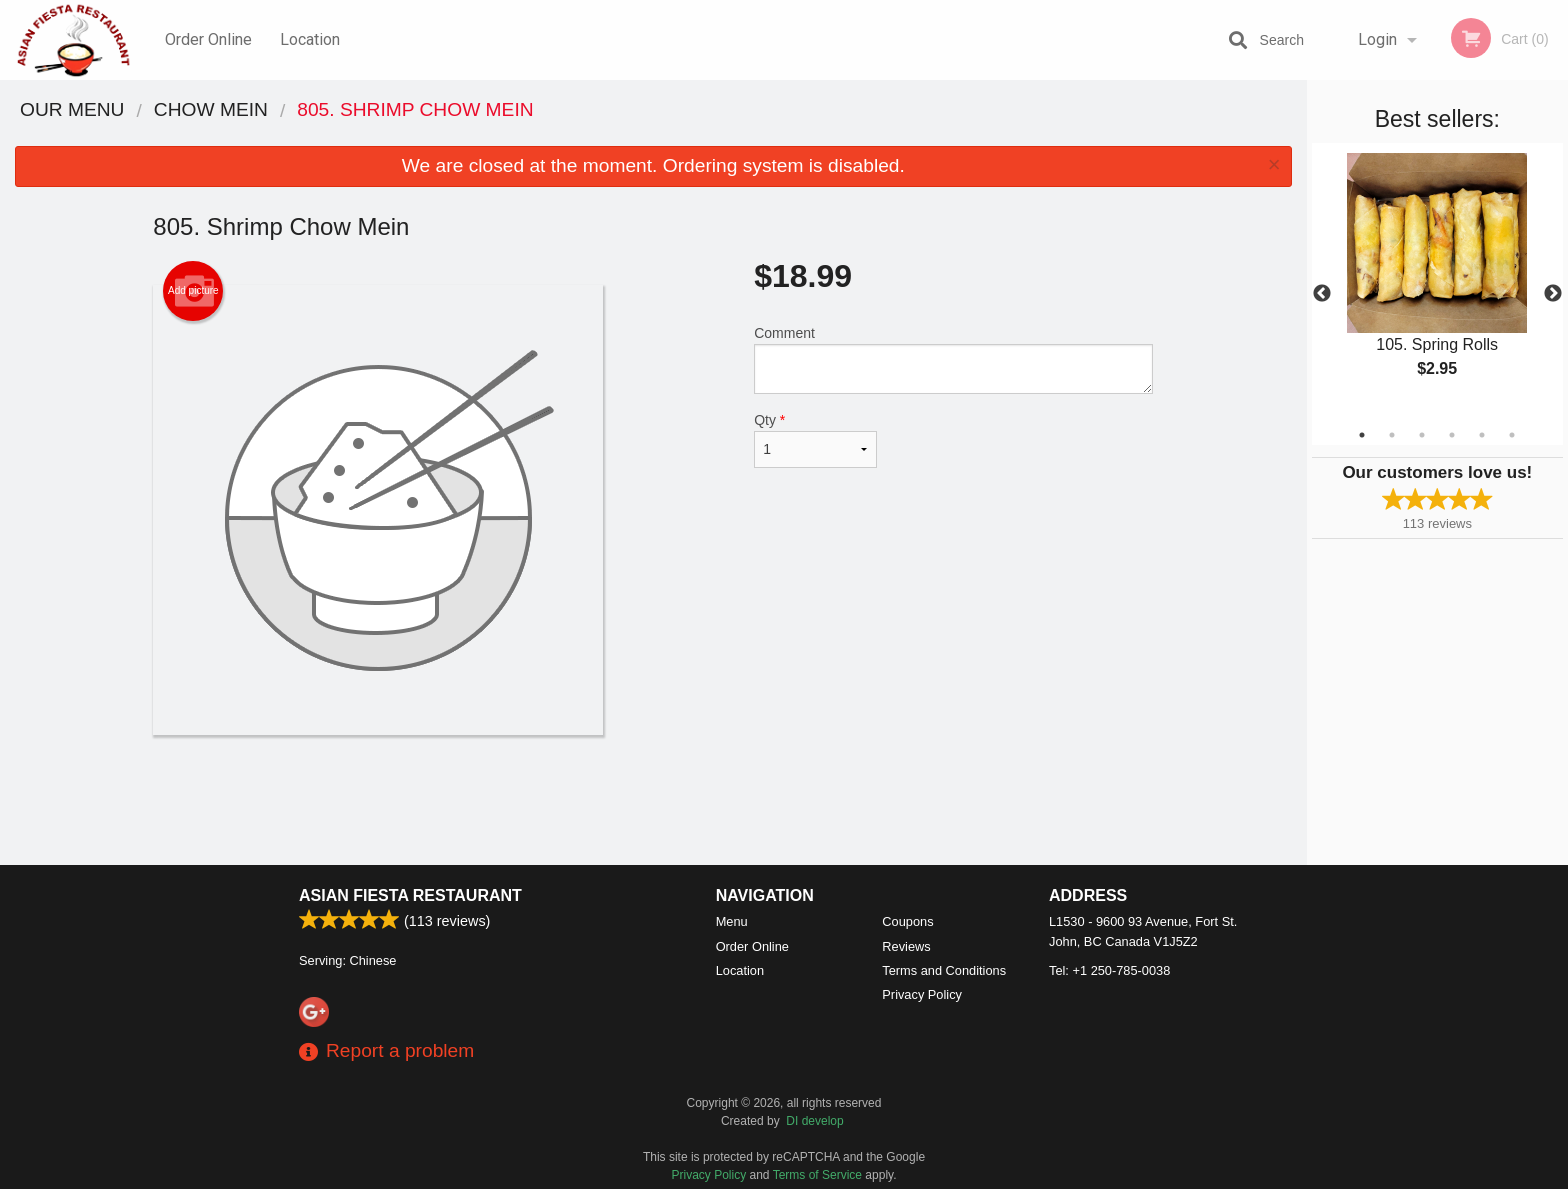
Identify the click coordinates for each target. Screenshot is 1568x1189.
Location (310, 39)
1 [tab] (1362, 435)
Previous (1322, 294)
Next (1553, 294)
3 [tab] (1422, 435)
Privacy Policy (922, 994)
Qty (815, 440)
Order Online (208, 39)
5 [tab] (1482, 435)
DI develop (814, 1121)
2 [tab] (1392, 435)
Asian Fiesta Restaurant (410, 895)
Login (1377, 39)
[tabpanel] (1437, 282)
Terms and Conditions (944, 970)
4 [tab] (1452, 435)
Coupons (907, 921)
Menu (732, 921)
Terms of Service (817, 1175)
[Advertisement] (653, 800)
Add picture (193, 291)
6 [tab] (1512, 435)
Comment (953, 359)
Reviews (906, 946)
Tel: (1109, 970)
